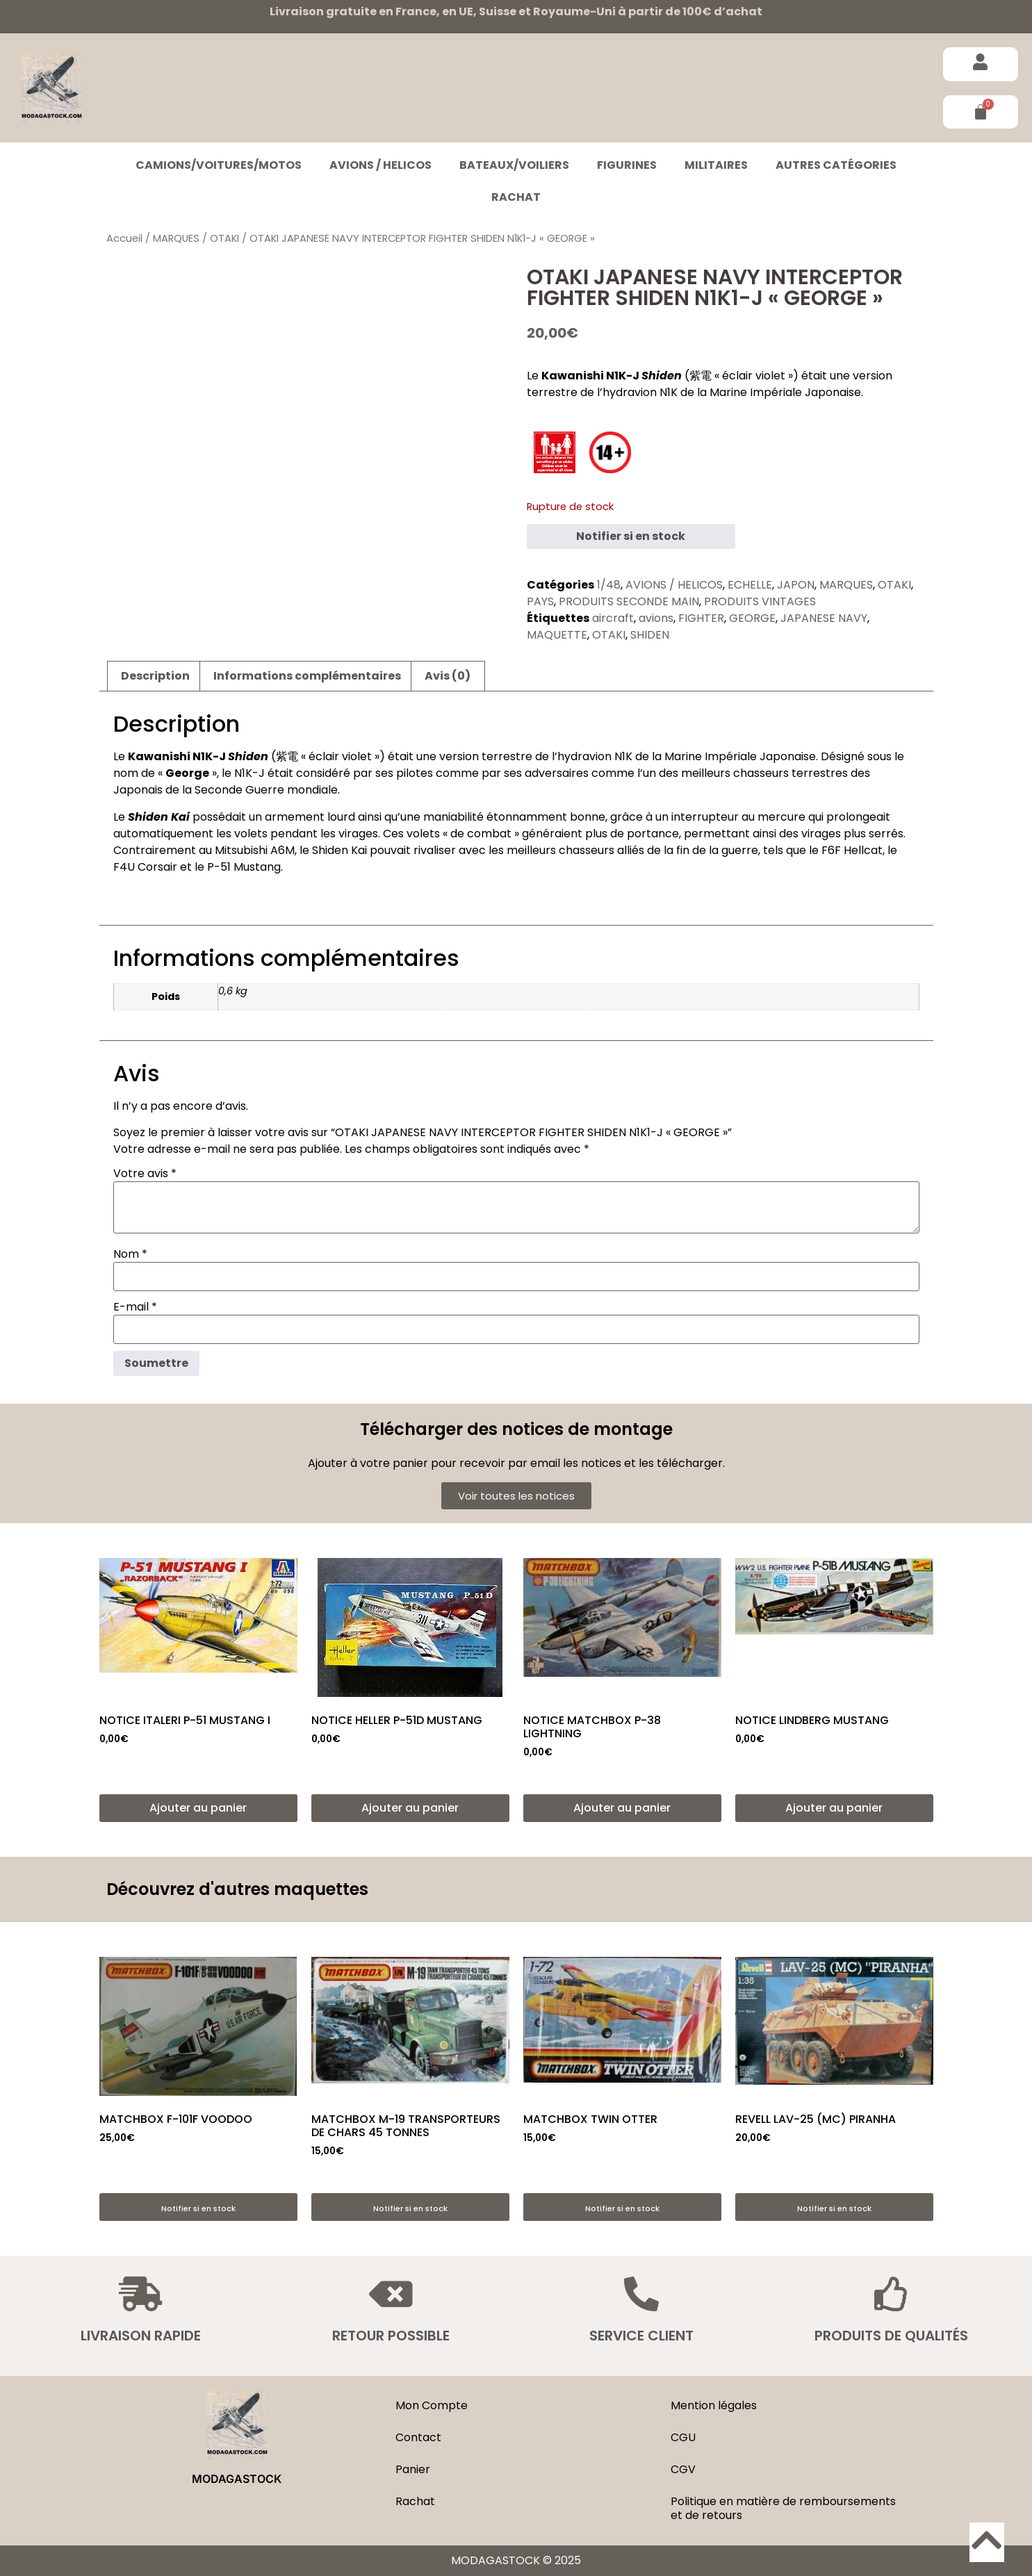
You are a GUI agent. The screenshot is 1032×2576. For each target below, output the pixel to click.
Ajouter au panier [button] (198, 1808)
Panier (412, 2469)
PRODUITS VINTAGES (760, 601)
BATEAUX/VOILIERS (514, 165)
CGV (683, 2469)
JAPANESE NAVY (823, 618)
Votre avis (145, 1173)
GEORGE (752, 618)
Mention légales (714, 2405)
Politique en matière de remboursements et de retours (783, 2508)
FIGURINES (627, 165)
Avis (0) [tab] (447, 676)
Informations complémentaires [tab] (307, 676)
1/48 (609, 585)
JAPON (795, 585)
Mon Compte (431, 2405)
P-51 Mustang (244, 867)
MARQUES (176, 238)
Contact (418, 2437)
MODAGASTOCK (236, 2479)
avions (656, 618)
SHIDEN (649, 635)
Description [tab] (155, 676)
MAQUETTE (557, 635)
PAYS (540, 601)
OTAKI (224, 238)
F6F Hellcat (852, 850)
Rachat (516, 197)
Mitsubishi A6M (255, 850)
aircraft (613, 618)
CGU (683, 2437)
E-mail (135, 1307)
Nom (130, 1254)
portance (653, 834)
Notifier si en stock (630, 536)
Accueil (124, 238)
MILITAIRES (716, 165)
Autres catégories (836, 165)
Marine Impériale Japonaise (785, 392)
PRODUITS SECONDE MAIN (629, 601)
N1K (669, 392)
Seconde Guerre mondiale (266, 790)
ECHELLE (750, 585)
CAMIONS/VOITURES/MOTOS (219, 165)
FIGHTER (701, 618)
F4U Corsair (145, 867)
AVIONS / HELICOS (380, 165)
